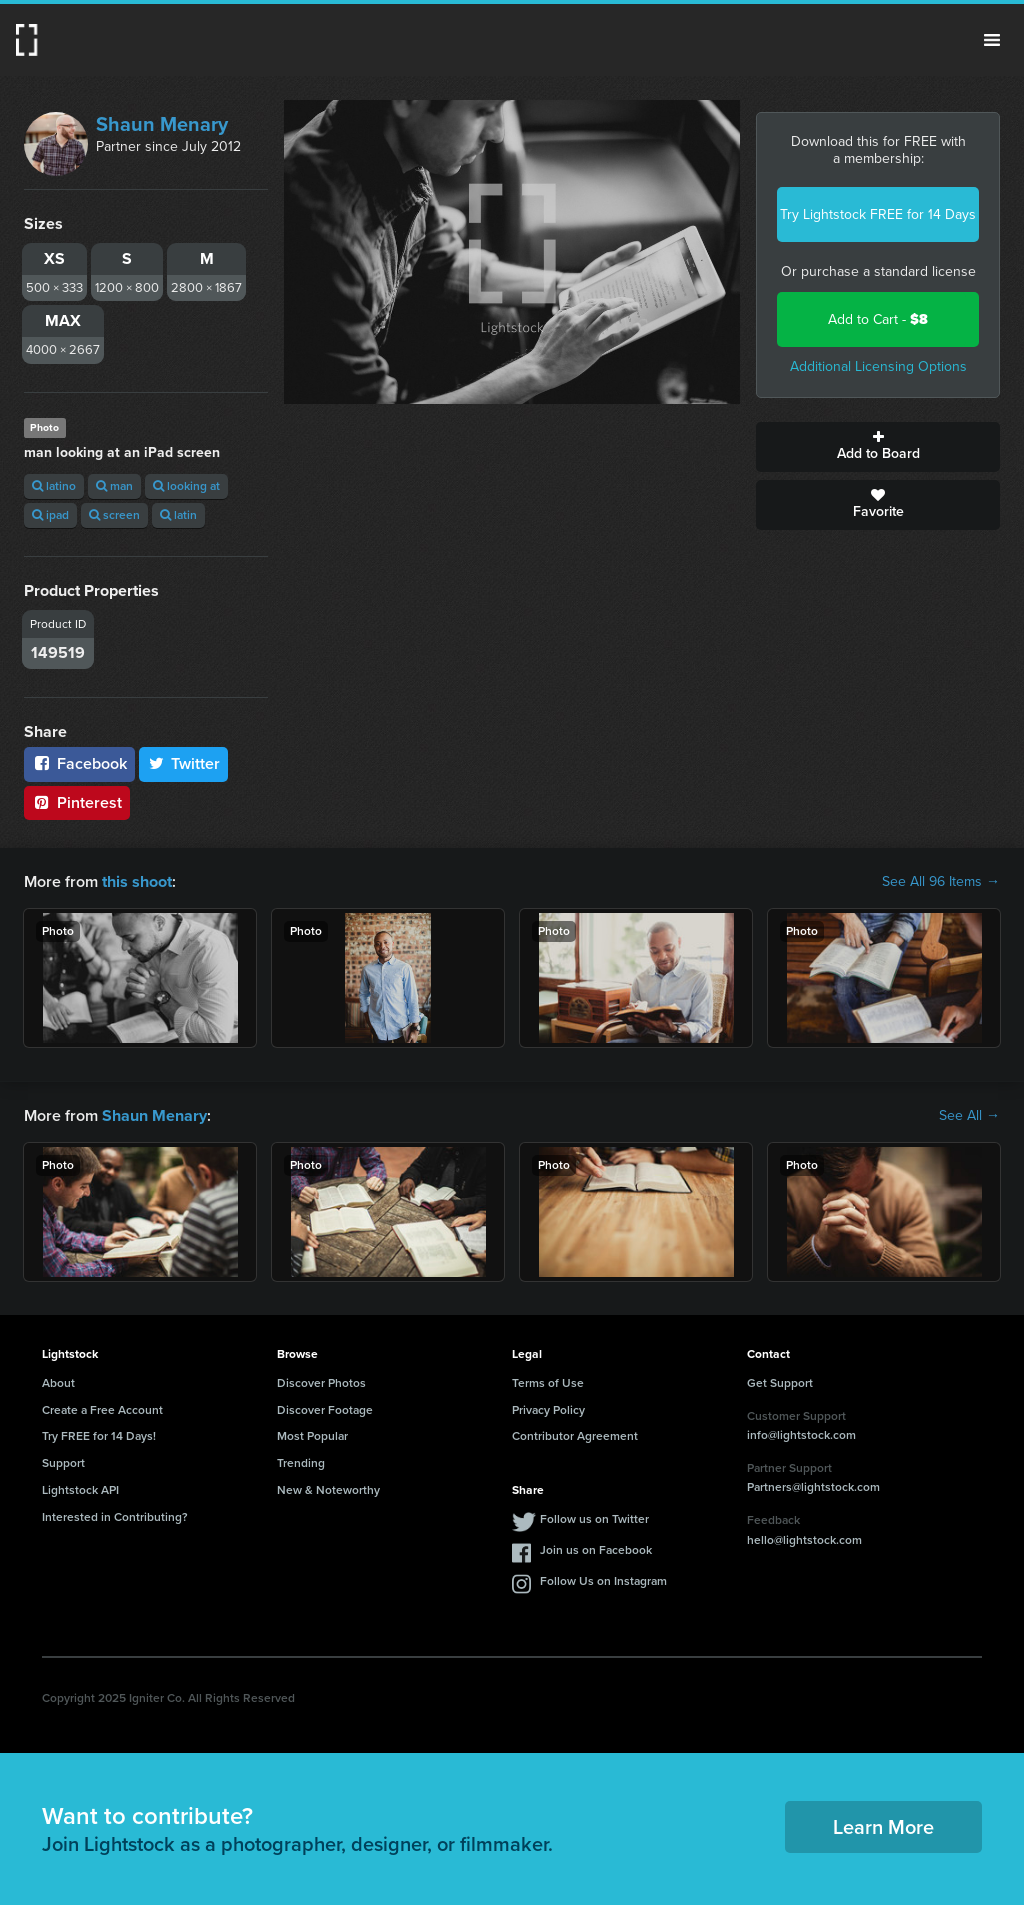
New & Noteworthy (328, 1490)
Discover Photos (321, 1383)
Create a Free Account (102, 1409)
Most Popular (312, 1436)
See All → (969, 1116)
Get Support (780, 1383)
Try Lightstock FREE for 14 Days (878, 214)
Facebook (79, 763)
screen (114, 515)
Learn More (883, 1827)
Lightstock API (80, 1490)
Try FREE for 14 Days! (99, 1436)
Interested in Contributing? (115, 1517)
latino (54, 486)
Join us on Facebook (596, 1550)
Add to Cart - (878, 319)
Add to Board (878, 447)
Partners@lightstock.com (813, 1487)
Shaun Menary (162, 124)
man (114, 486)
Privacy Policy (548, 1409)
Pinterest (77, 802)
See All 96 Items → (941, 882)
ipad (50, 515)
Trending (301, 1463)
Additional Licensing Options (878, 366)
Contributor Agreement (575, 1436)
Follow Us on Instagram (603, 1581)
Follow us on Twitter (594, 1519)
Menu (992, 40)
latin (178, 515)
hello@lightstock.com (804, 1540)
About (58, 1383)
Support (63, 1463)
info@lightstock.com (801, 1435)
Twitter (184, 763)
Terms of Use (548, 1383)
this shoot (137, 881)
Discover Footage (325, 1409)
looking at (186, 486)
